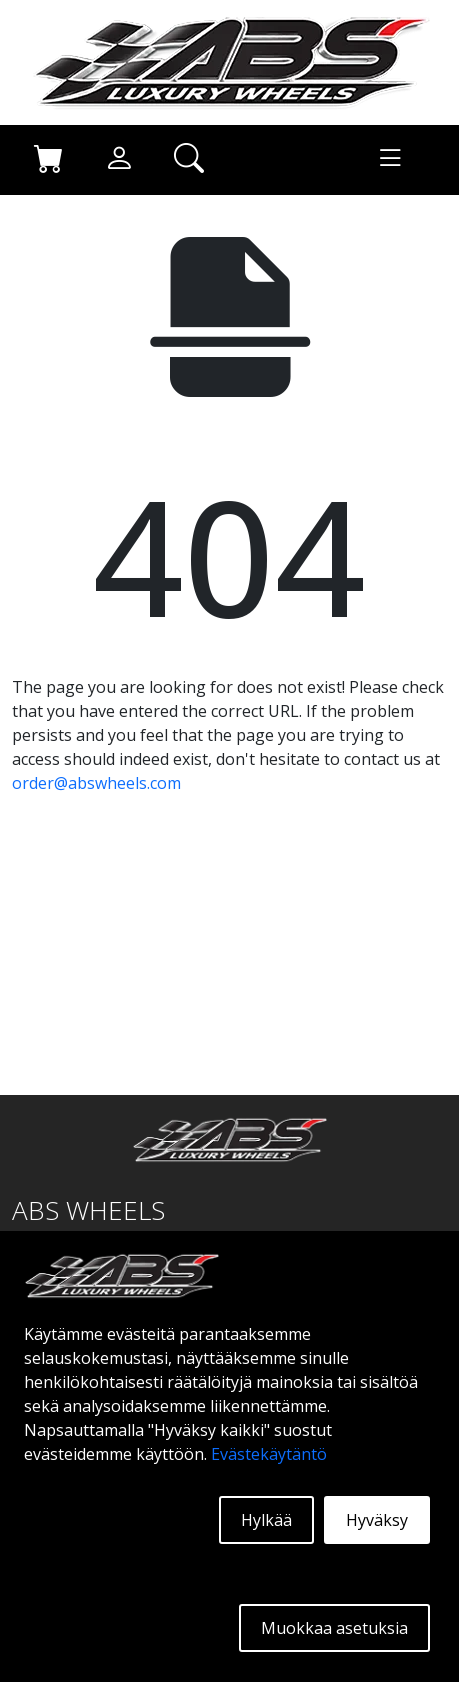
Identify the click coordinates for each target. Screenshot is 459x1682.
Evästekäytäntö (269, 1454)
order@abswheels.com (96, 783)
